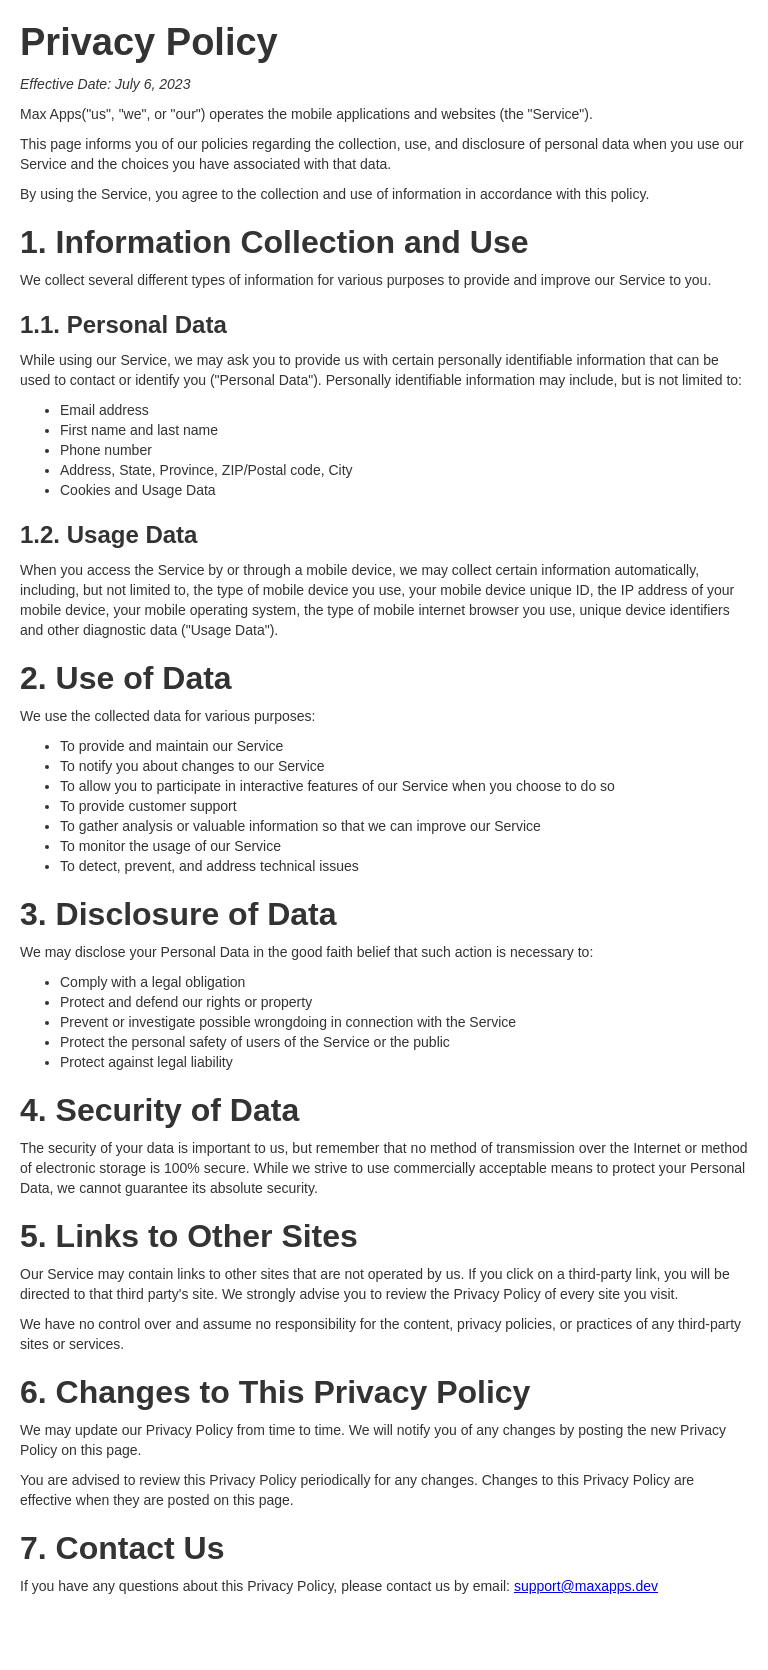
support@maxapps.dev (586, 1586)
